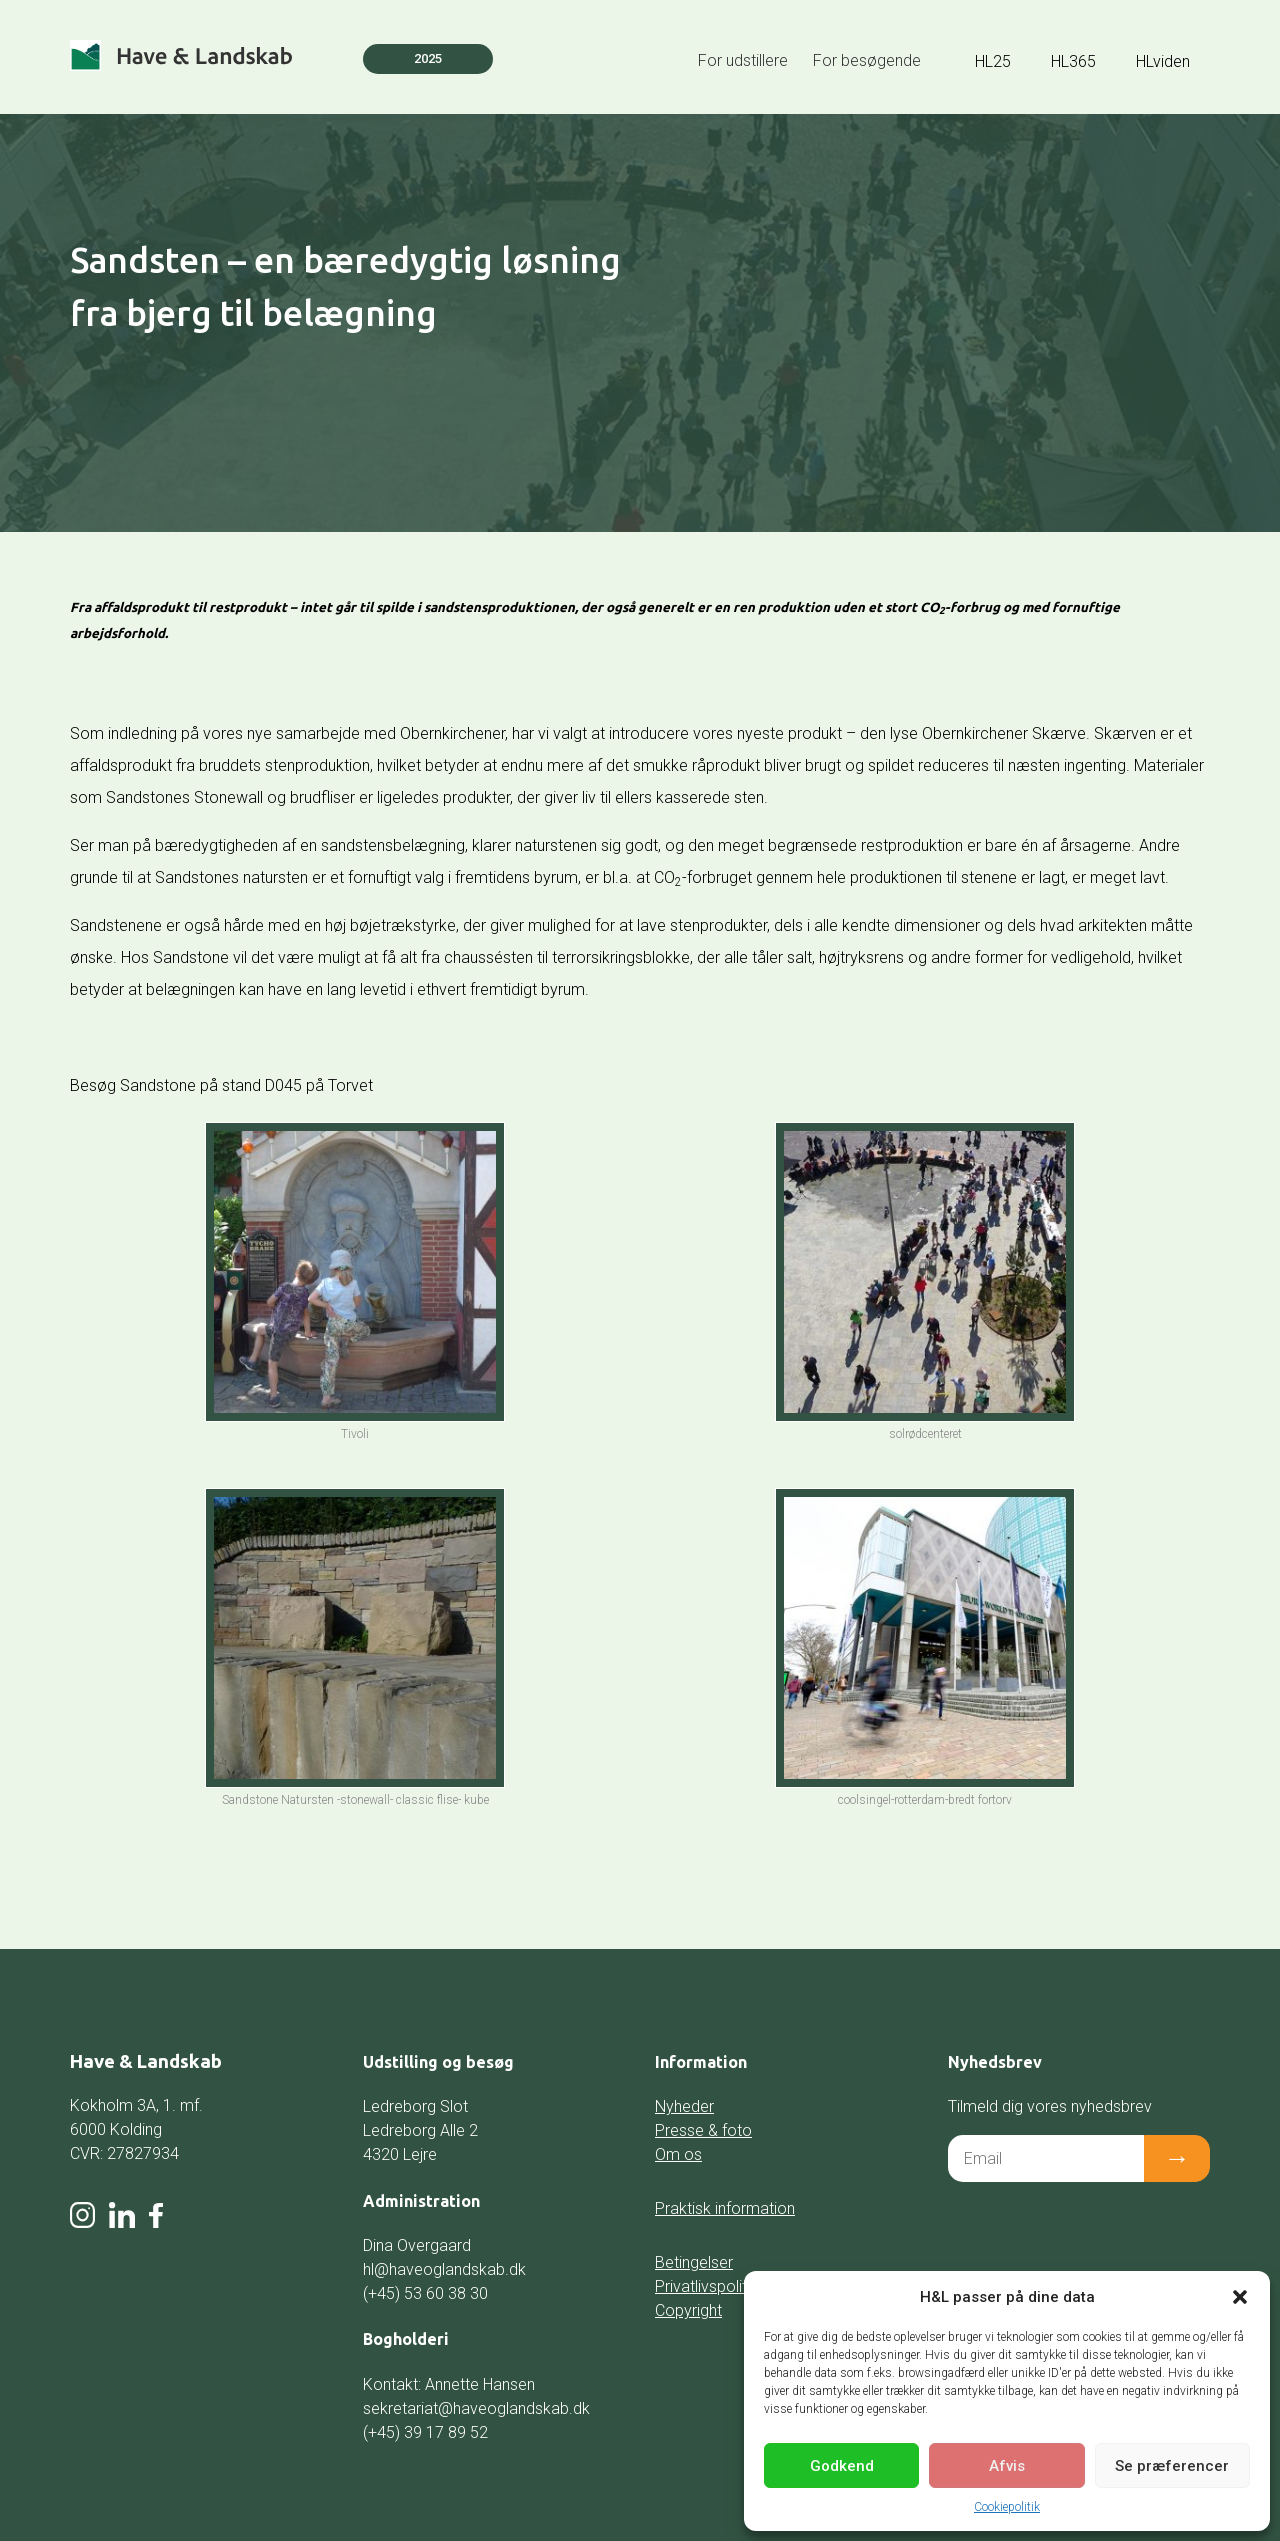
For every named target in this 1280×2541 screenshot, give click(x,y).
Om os (678, 2154)
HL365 (1073, 61)
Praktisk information (725, 2208)
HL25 (993, 61)
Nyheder (684, 2106)
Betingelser (694, 2262)
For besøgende (867, 60)
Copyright (688, 2310)
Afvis (1007, 2466)
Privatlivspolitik (706, 2286)
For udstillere (743, 60)
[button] (1240, 2297)
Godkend (842, 2466)
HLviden (1163, 61)
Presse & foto (703, 2130)
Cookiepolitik (1007, 2507)
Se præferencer (1172, 2466)
